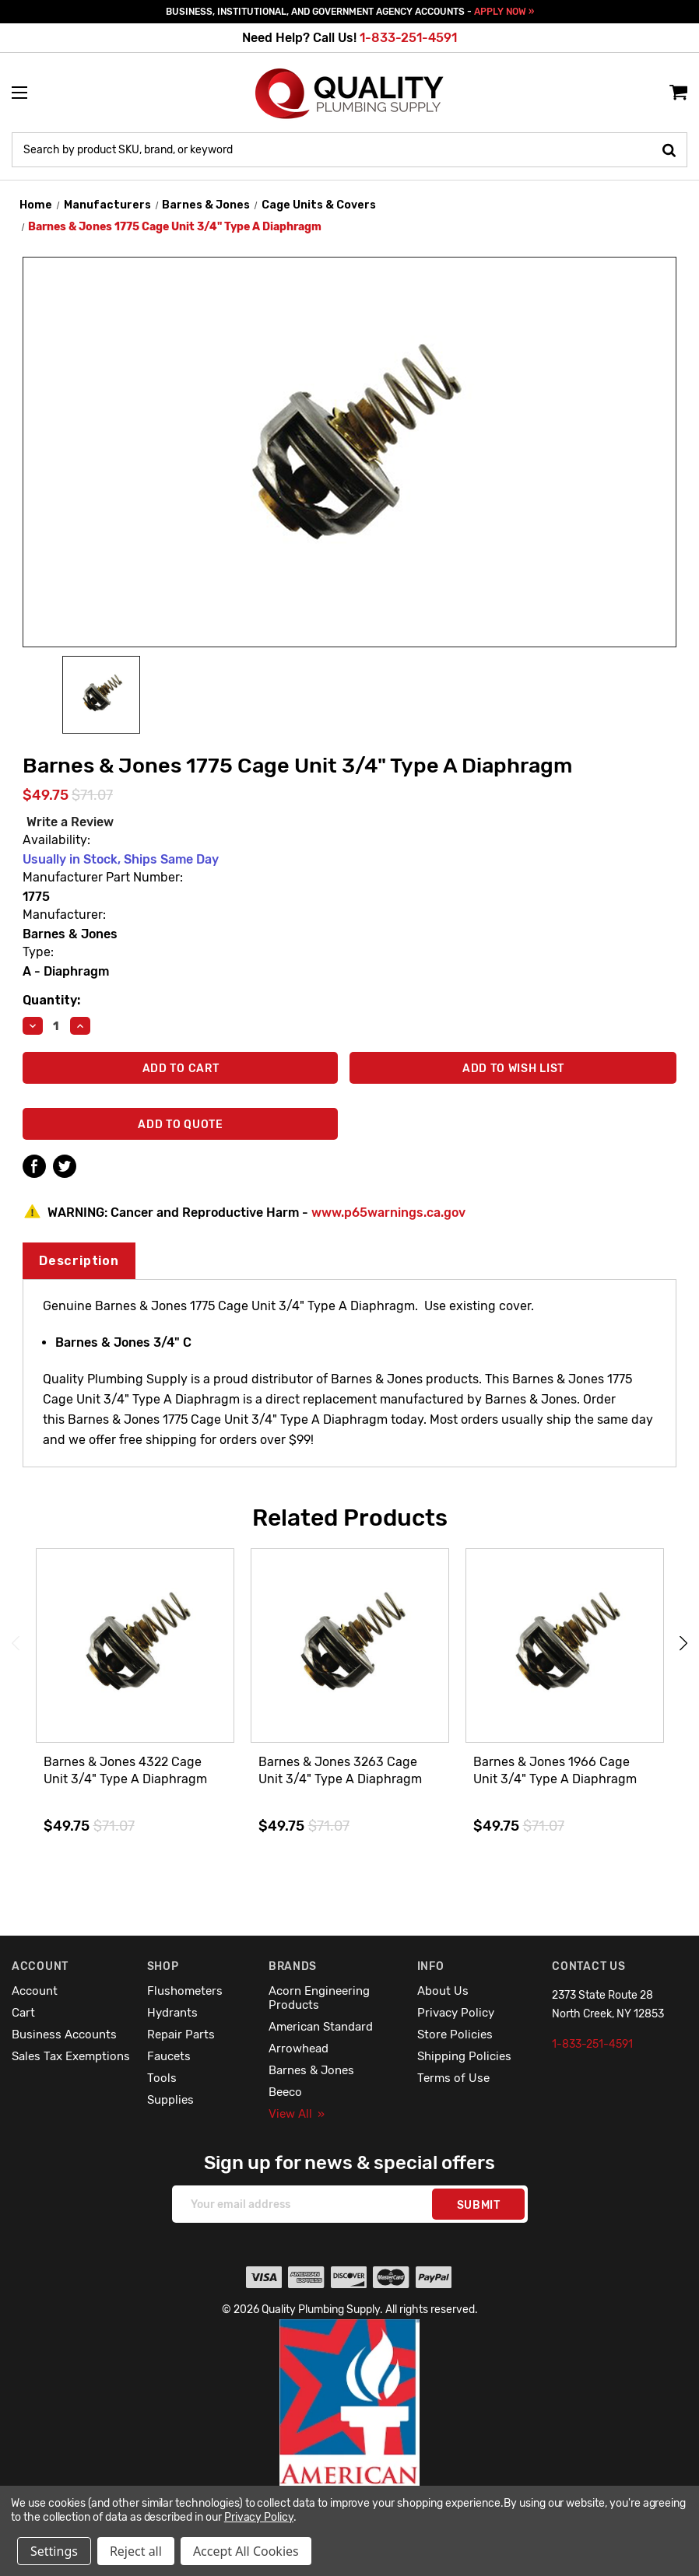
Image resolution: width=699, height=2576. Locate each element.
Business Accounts (64, 2035)
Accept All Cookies (246, 2551)
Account (35, 1991)
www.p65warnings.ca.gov (388, 1212)
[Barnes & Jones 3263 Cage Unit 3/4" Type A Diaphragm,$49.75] (349, 1646)
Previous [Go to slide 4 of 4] (15, 1643)
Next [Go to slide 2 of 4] (683, 1643)
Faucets (169, 2056)
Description (79, 1260)
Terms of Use (453, 2078)
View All (297, 2114)
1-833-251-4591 (408, 37)
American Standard (321, 2027)
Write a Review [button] (70, 822)
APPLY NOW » (504, 11)
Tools (162, 2078)
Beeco (285, 2092)
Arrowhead (298, 2049)
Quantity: (51, 1000)
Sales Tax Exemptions (71, 2056)
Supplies (170, 2100)
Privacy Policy (455, 2013)
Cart (23, 2013)
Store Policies (455, 2035)
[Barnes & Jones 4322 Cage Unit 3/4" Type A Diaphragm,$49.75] (135, 1646)
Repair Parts (181, 2035)
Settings (54, 2551)
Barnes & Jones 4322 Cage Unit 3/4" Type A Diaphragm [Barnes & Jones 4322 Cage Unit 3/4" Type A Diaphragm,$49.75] (125, 1770)
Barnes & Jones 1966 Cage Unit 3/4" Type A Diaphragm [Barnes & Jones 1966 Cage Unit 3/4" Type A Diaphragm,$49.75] (555, 1770)
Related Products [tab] (350, 1518)
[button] (350, 2436)
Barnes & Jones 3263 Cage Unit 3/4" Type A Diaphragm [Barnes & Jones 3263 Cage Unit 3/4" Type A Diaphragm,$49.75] (340, 1770)
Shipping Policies (464, 2056)
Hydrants (172, 2013)
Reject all (136, 2551)
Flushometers (185, 1991)
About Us (443, 1991)
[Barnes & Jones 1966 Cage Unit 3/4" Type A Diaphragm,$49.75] (564, 1646)
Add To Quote (180, 1124)
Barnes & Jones (311, 2070)
